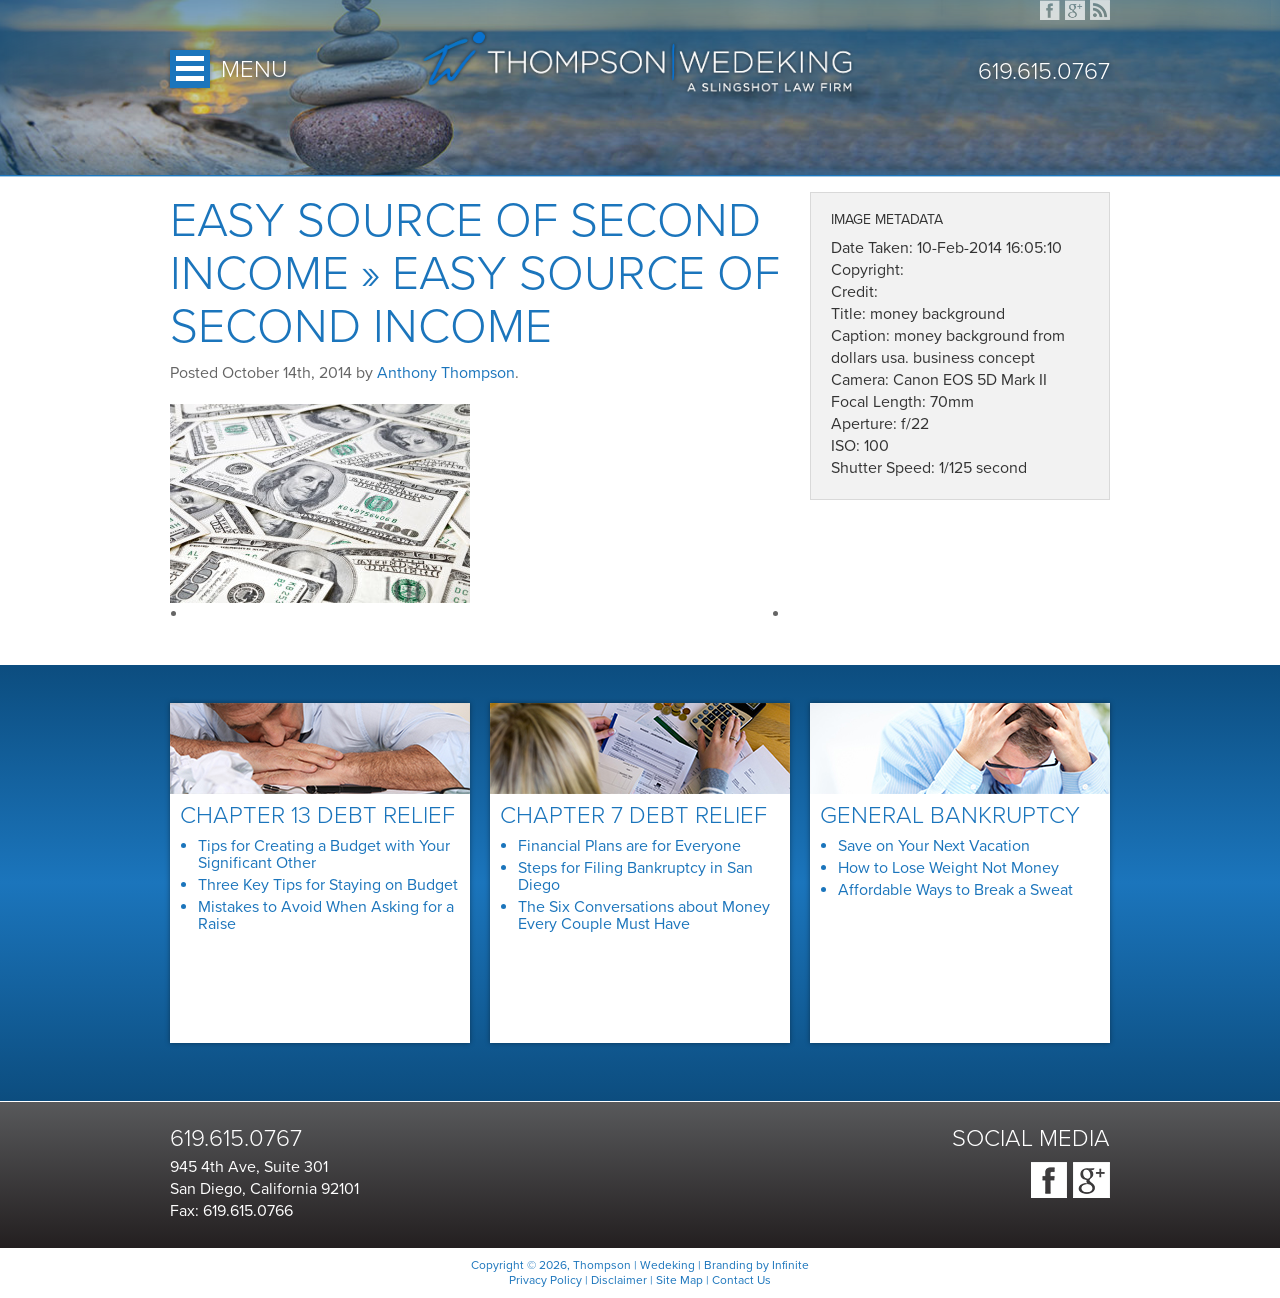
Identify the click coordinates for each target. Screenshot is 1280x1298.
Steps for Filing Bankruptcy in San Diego (635, 876)
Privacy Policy (545, 1280)
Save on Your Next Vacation (934, 846)
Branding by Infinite (756, 1265)
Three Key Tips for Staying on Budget (328, 885)
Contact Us (741, 1280)
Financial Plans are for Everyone (629, 846)
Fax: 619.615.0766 (231, 1211)
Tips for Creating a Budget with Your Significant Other (324, 854)
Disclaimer (619, 1280)
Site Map (679, 1280)
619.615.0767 (1044, 72)
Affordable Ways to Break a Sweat (955, 890)
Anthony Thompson (446, 373)
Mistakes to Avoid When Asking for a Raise (326, 915)
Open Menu (190, 69)
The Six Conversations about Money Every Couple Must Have (644, 915)
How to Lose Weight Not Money (948, 868)
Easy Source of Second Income (465, 247)
